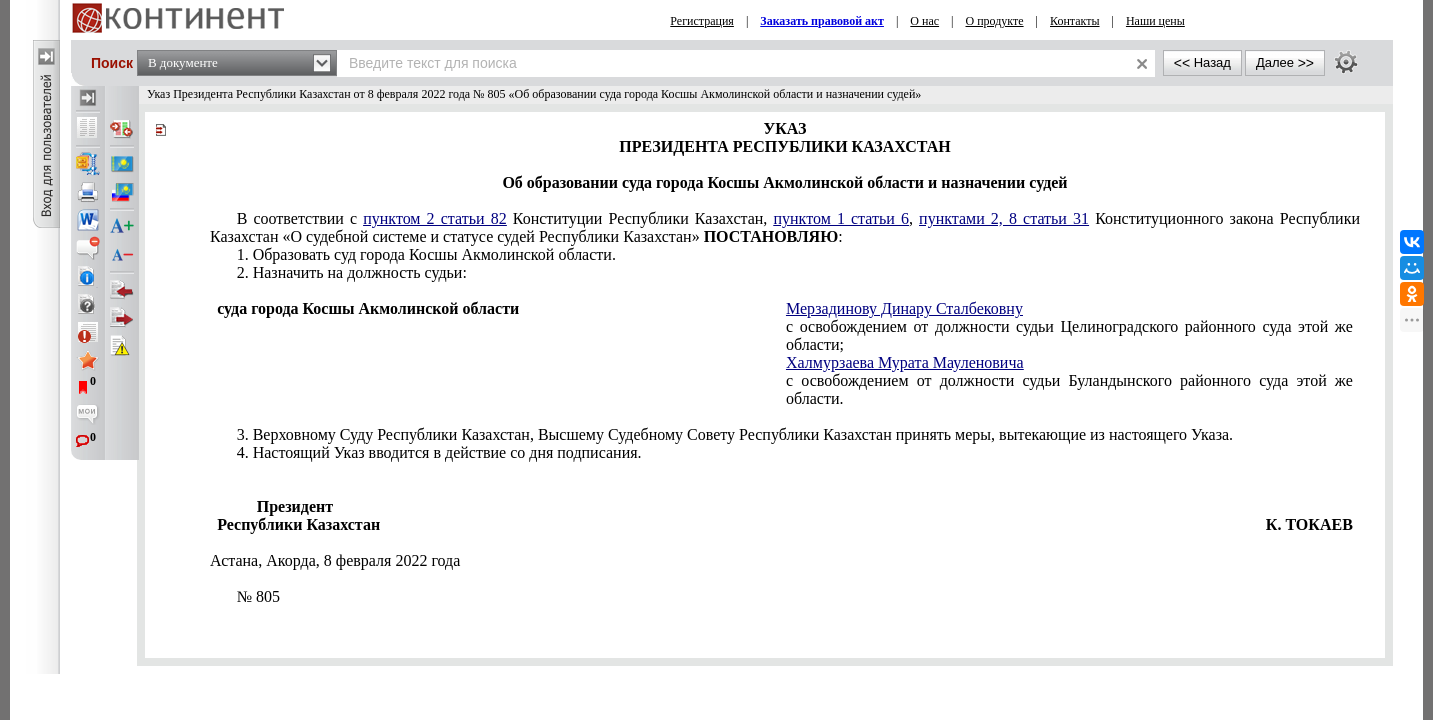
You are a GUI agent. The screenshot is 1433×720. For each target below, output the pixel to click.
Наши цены (1155, 21)
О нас (924, 21)
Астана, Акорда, (335, 560)
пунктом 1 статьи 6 (840, 218)
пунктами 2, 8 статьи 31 (1004, 218)
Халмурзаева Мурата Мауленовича (905, 362)
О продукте (995, 21)
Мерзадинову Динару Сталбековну (904, 308)
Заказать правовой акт (822, 21)
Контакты (1075, 21)
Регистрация (702, 21)
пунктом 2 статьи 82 (434, 218)
